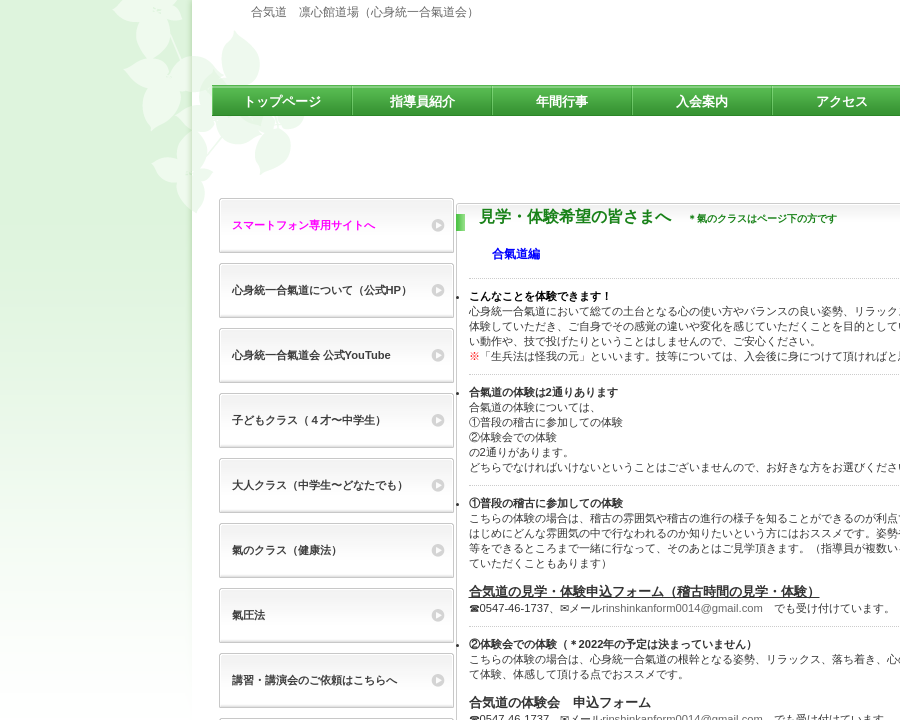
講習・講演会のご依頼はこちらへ (314, 680)
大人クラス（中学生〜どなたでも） (320, 485)
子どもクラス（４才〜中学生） (309, 420)
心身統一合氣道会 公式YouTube (311, 355)
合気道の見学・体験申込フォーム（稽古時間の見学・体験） (644, 591)
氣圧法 (248, 615)
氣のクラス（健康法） (287, 550)
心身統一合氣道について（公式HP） (322, 290)
